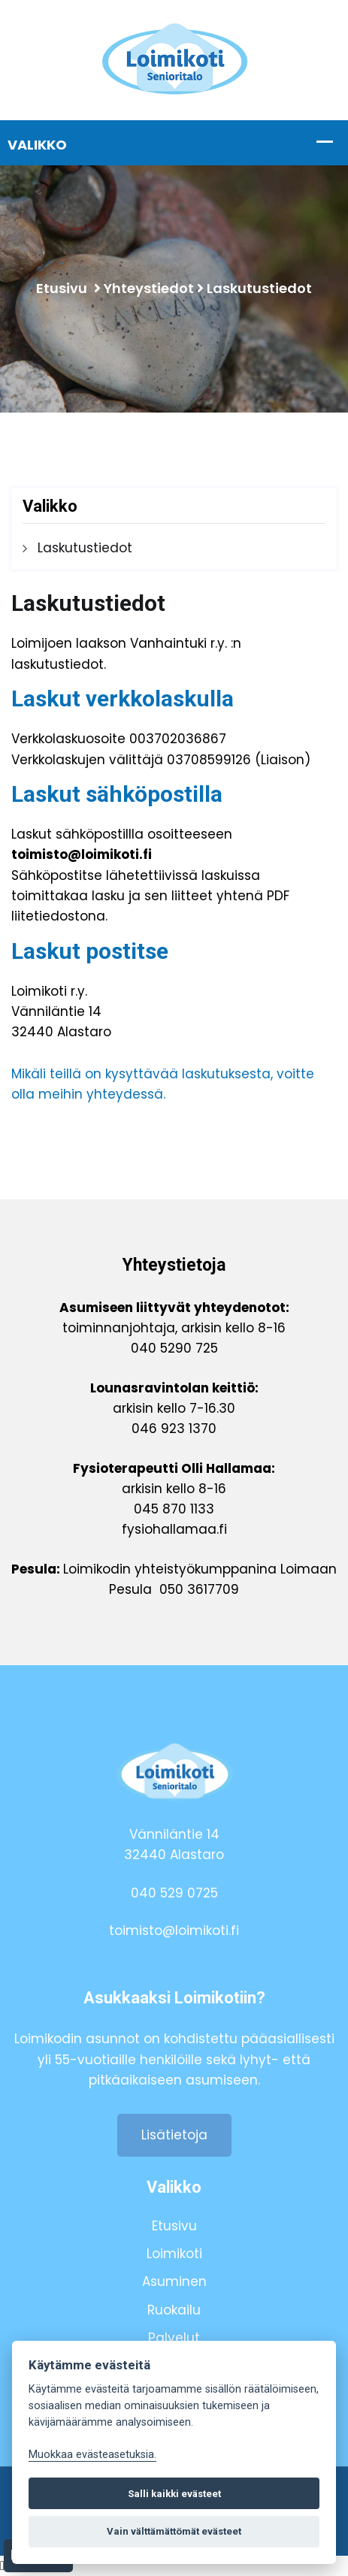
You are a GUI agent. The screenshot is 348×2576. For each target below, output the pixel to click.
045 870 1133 (174, 1509)
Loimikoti (174, 2254)
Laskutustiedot (259, 288)
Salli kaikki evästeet (174, 2493)
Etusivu (61, 288)
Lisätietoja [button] (174, 2135)
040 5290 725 (174, 1348)
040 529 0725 (174, 1893)
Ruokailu (174, 2310)
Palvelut (174, 2338)
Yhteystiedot (149, 288)
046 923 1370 (174, 1429)
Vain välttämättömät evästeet (174, 2531)
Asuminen (174, 2281)
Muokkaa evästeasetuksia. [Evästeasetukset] (92, 2454)
